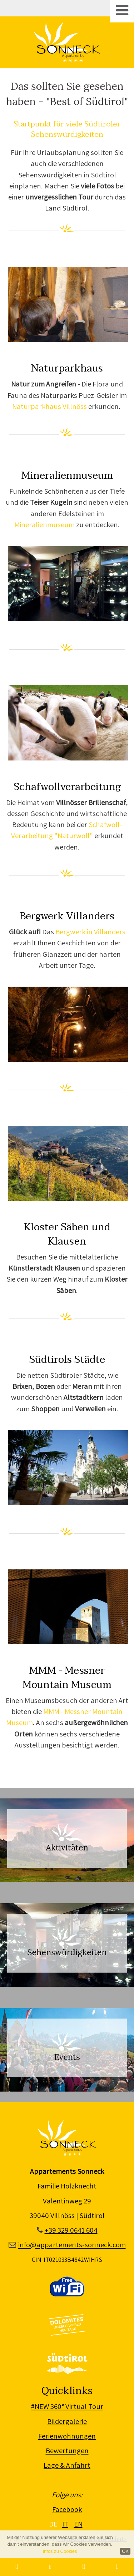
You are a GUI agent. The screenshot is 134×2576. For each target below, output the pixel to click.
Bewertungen (67, 2450)
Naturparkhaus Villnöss (49, 406)
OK (125, 2551)
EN (78, 2524)
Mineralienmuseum (45, 524)
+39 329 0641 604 (71, 2230)
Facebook (67, 2509)
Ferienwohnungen (67, 2436)
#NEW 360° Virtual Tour (67, 2406)
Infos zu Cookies (60, 2551)
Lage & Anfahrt (67, 2465)
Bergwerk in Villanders (90, 931)
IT (65, 2524)
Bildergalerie (67, 2421)
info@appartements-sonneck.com (72, 2244)
